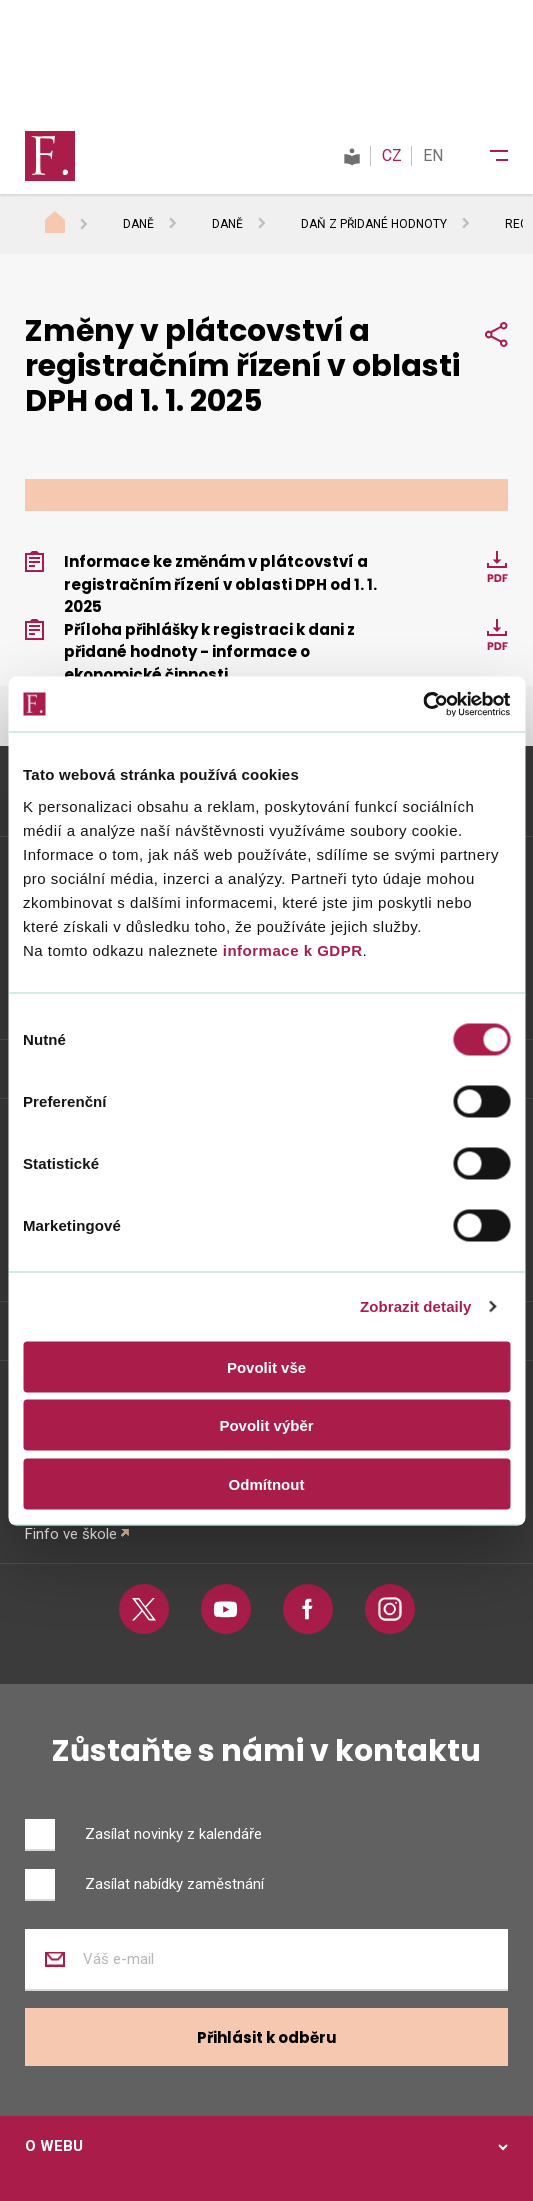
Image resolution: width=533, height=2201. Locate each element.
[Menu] (486, 156)
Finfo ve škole (71, 1534)
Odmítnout (267, 1483)
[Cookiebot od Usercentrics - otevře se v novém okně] (422, 704)
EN (433, 155)
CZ (392, 155)
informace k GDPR (290, 949)
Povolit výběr (266, 1425)
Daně (138, 224)
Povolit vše (266, 1366)
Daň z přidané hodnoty (374, 224)
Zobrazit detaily (416, 1306)
